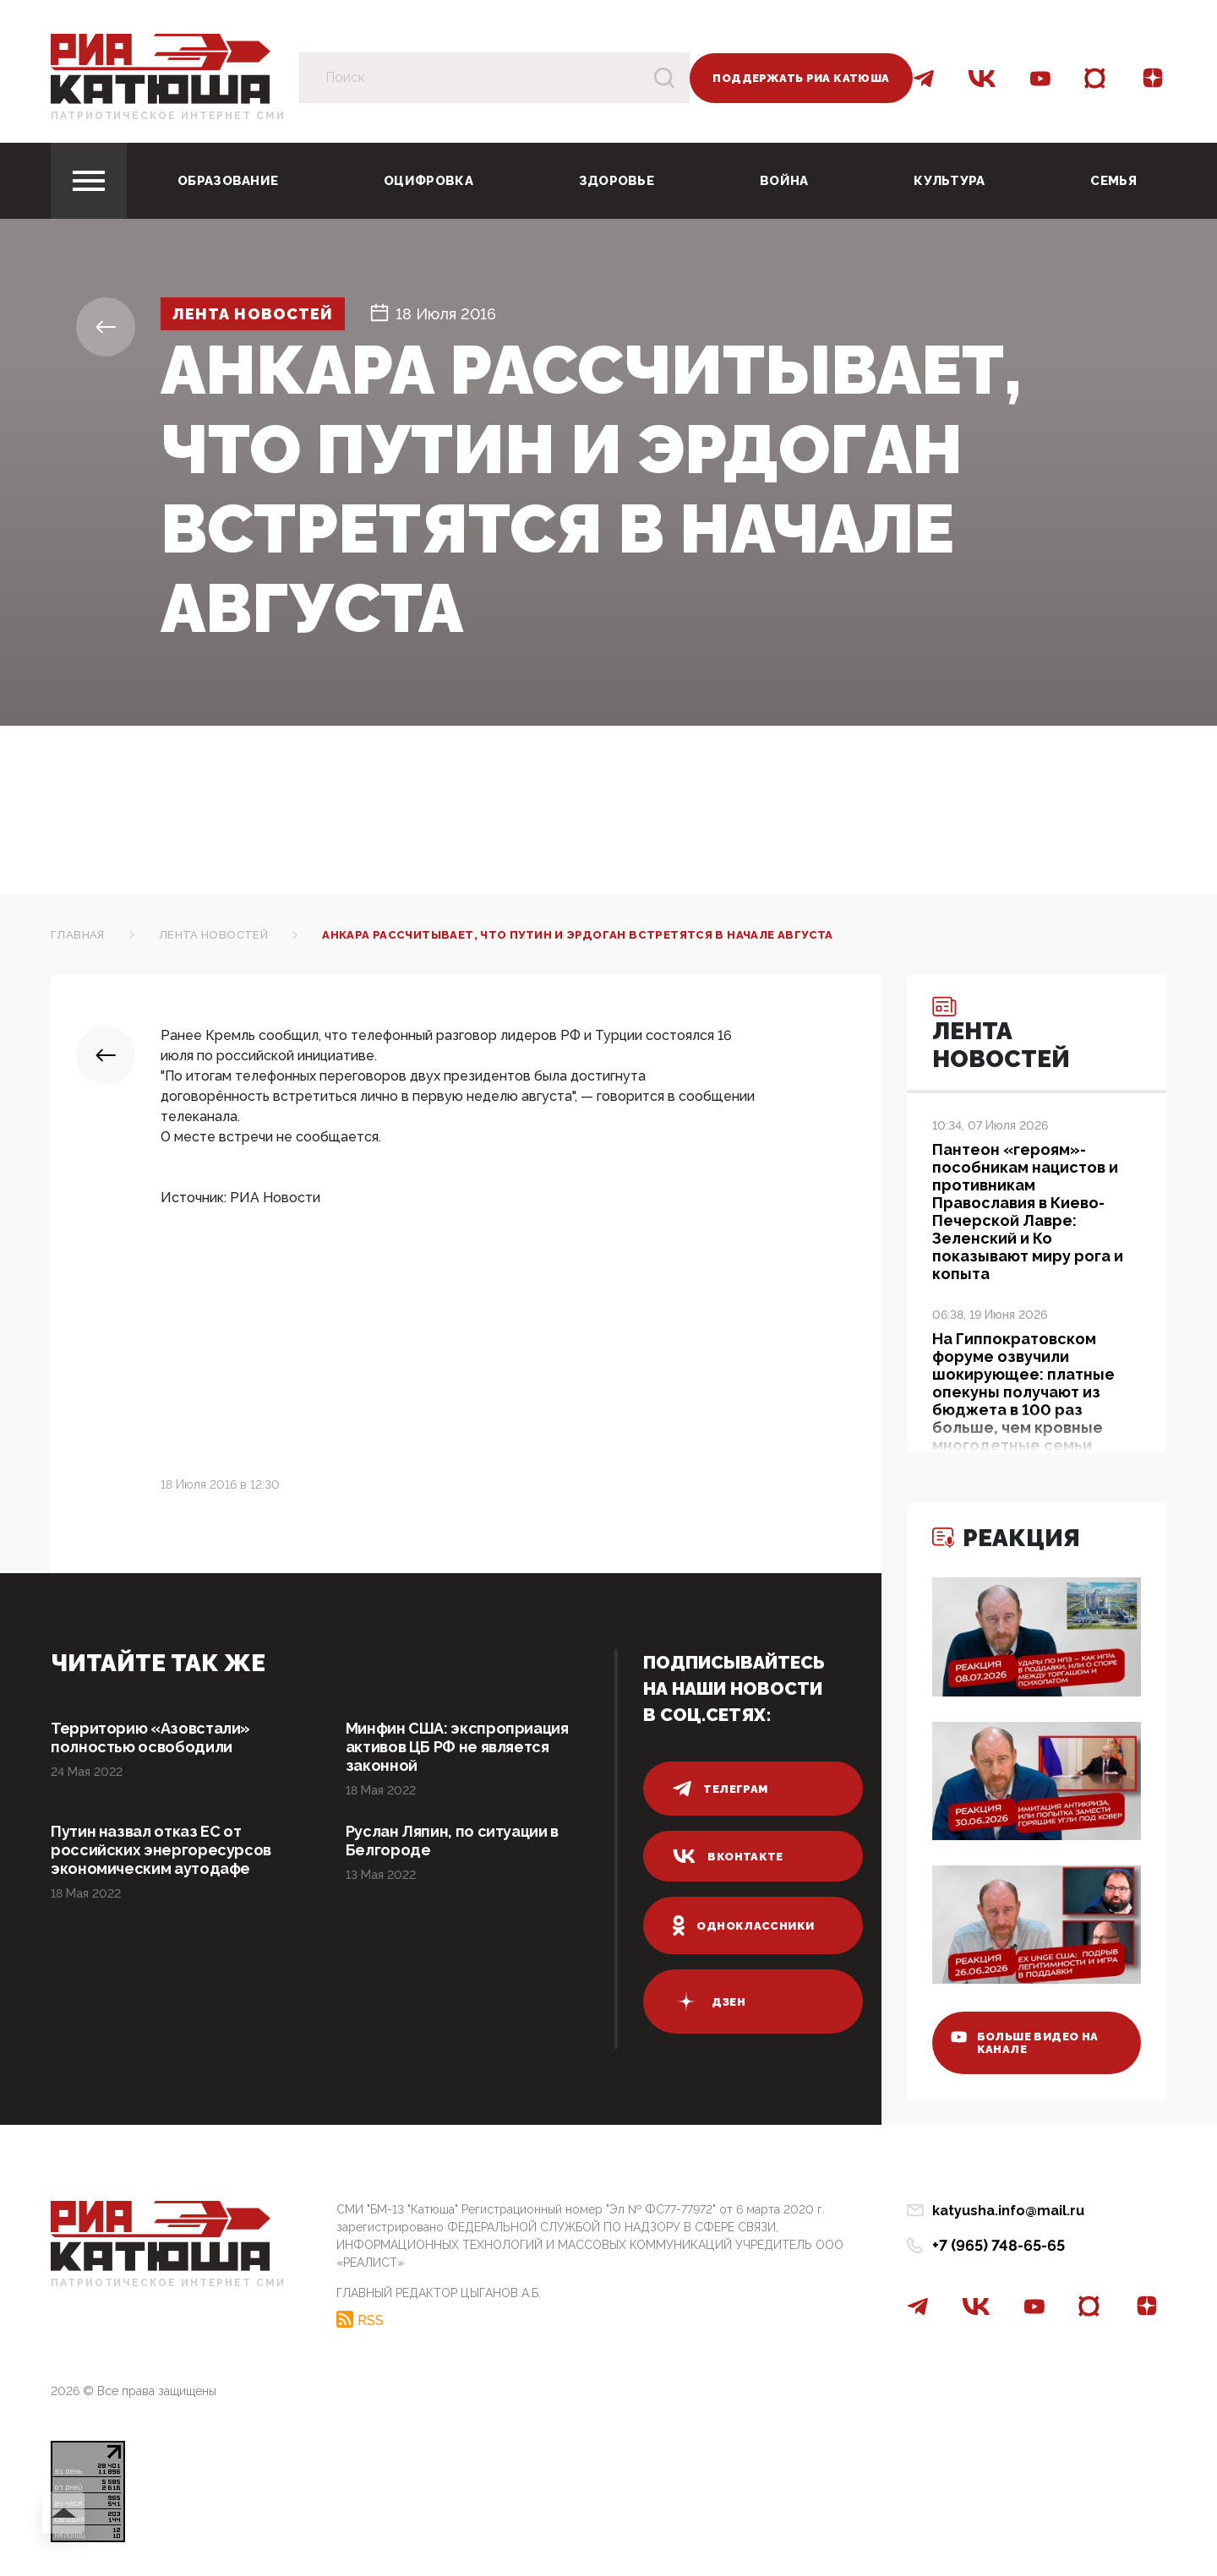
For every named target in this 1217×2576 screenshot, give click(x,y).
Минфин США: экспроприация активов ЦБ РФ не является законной (457, 1746)
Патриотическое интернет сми (168, 116)
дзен (709, 2001)
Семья (1113, 180)
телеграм (720, 1788)
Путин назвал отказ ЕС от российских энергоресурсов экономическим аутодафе (161, 1849)
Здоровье (616, 180)
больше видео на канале (1025, 2043)
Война (784, 180)
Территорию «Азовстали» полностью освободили (150, 1737)
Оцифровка (428, 180)
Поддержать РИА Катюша (800, 78)
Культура (949, 180)
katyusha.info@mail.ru (1008, 2211)
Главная (78, 935)
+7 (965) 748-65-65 (998, 2245)
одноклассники (743, 1925)
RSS (370, 2320)
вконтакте (728, 1856)
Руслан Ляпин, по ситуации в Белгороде (452, 1840)
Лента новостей (252, 314)
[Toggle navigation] (89, 180)
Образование (227, 180)
